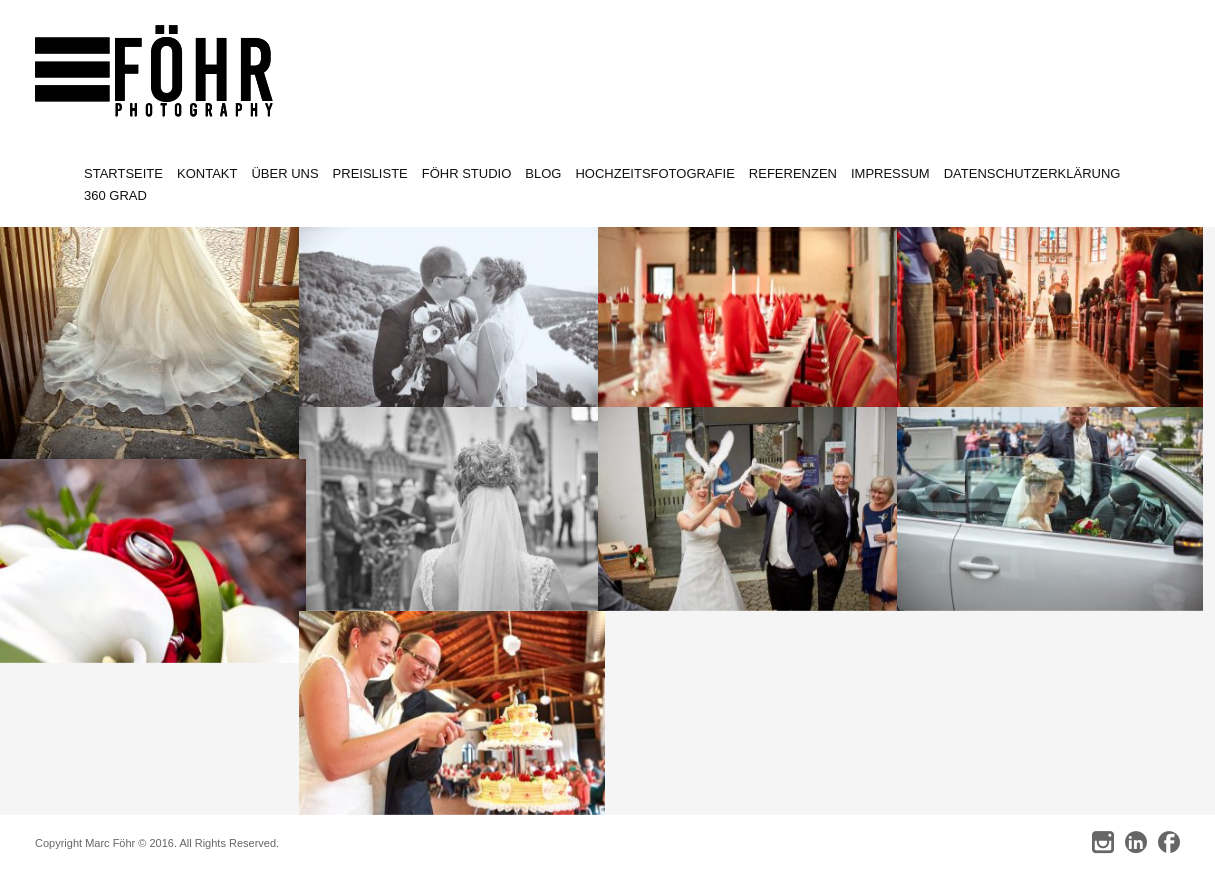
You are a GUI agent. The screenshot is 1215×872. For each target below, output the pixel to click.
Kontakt (207, 173)
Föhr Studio (467, 173)
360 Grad (115, 195)
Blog (543, 173)
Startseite (123, 173)
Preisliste (370, 173)
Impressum (890, 173)
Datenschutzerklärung (1032, 173)
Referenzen (793, 173)
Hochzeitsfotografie (654, 173)
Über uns (284, 173)
